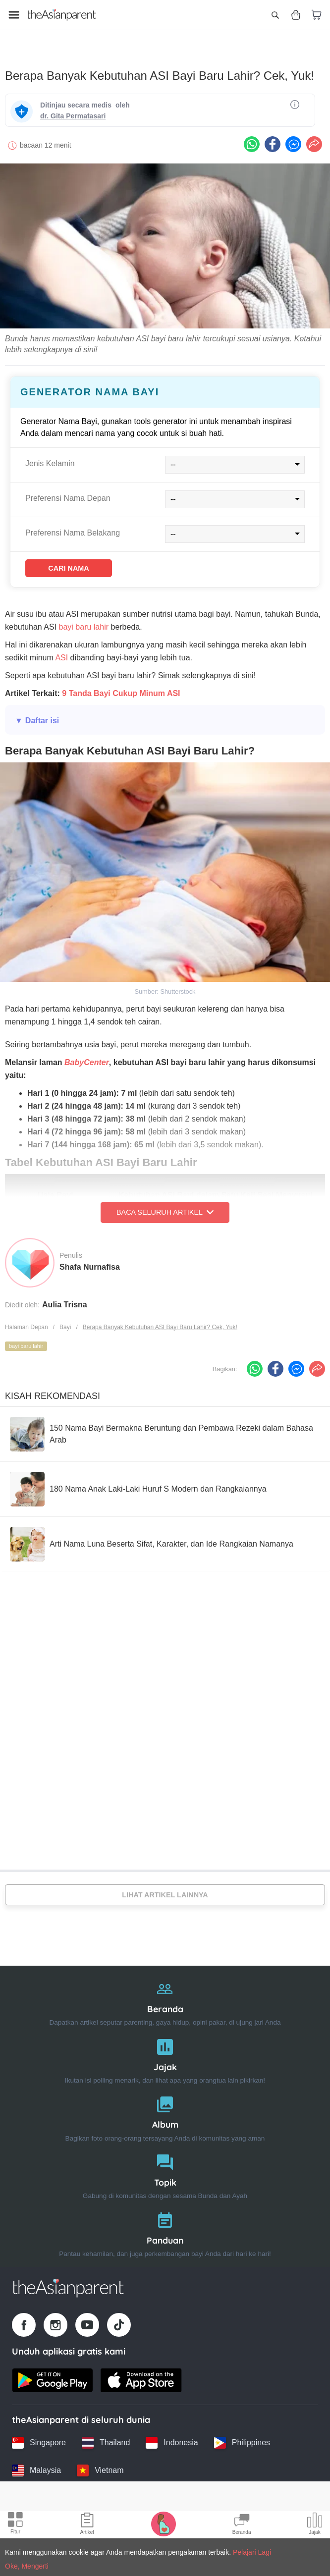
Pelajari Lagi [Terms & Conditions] (252, 2552)
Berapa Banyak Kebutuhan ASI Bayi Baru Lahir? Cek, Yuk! (160, 1320)
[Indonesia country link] (172, 2434)
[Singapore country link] (39, 2434)
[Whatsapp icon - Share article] (252, 135)
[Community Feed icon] (241, 2525)
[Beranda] (165, 1992)
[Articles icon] (87, 2525)
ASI (61, 651)
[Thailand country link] (106, 2434)
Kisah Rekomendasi (52, 1390)
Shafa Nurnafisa (89, 1260)
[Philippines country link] (242, 2434)
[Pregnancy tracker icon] (163, 2523)
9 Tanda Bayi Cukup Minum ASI (121, 687)
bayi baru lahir (84, 620)
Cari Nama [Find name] (81, 560)
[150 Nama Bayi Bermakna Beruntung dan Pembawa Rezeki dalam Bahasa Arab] (165, 1427)
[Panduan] (165, 2223)
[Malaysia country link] (36, 2462)
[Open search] (275, 14)
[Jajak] (165, 2050)
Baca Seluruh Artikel (165, 1206)
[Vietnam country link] (100, 2462)
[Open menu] (14, 15)
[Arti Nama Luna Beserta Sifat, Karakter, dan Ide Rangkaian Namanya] (151, 1537)
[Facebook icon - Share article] (272, 135)
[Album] (165, 2108)
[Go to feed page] (62, 15)
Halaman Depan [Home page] (26, 1320)
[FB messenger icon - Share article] (293, 135)
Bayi (65, 1320)
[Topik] (165, 2165)
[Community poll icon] (315, 2525)
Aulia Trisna (64, 1297)
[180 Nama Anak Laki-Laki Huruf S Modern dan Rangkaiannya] (138, 1482)
